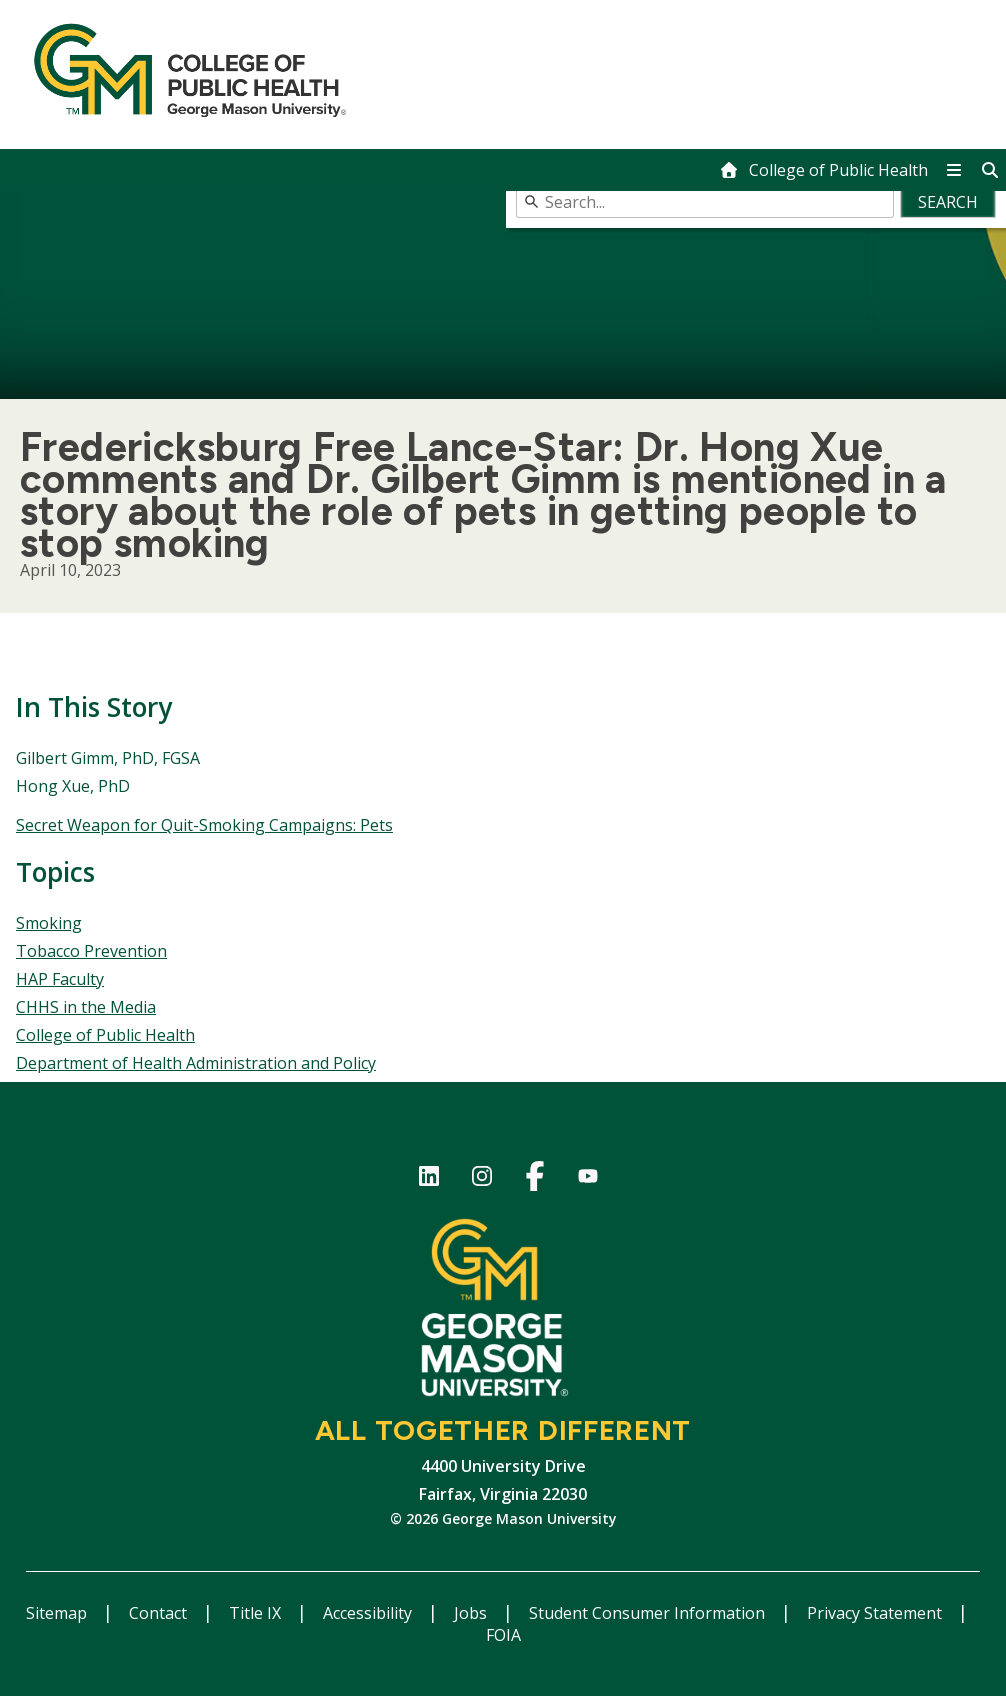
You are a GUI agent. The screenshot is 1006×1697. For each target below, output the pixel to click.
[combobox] (756, 202)
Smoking (49, 923)
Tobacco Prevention (91, 951)
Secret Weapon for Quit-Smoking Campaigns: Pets (204, 825)
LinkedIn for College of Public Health (428, 1179)
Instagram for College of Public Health (481, 1179)
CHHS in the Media (86, 1007)
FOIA (503, 1635)
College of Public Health (105, 1035)
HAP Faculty (60, 979)
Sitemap (58, 1613)
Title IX (257, 1613)
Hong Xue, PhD (73, 786)
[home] (823, 170)
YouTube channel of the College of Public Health (587, 1179)
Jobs (472, 1613)
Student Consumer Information (649, 1613)
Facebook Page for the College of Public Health (534, 1179)
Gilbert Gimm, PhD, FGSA (108, 758)
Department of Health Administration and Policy (196, 1063)
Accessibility (369, 1613)
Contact (160, 1613)
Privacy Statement (876, 1613)
